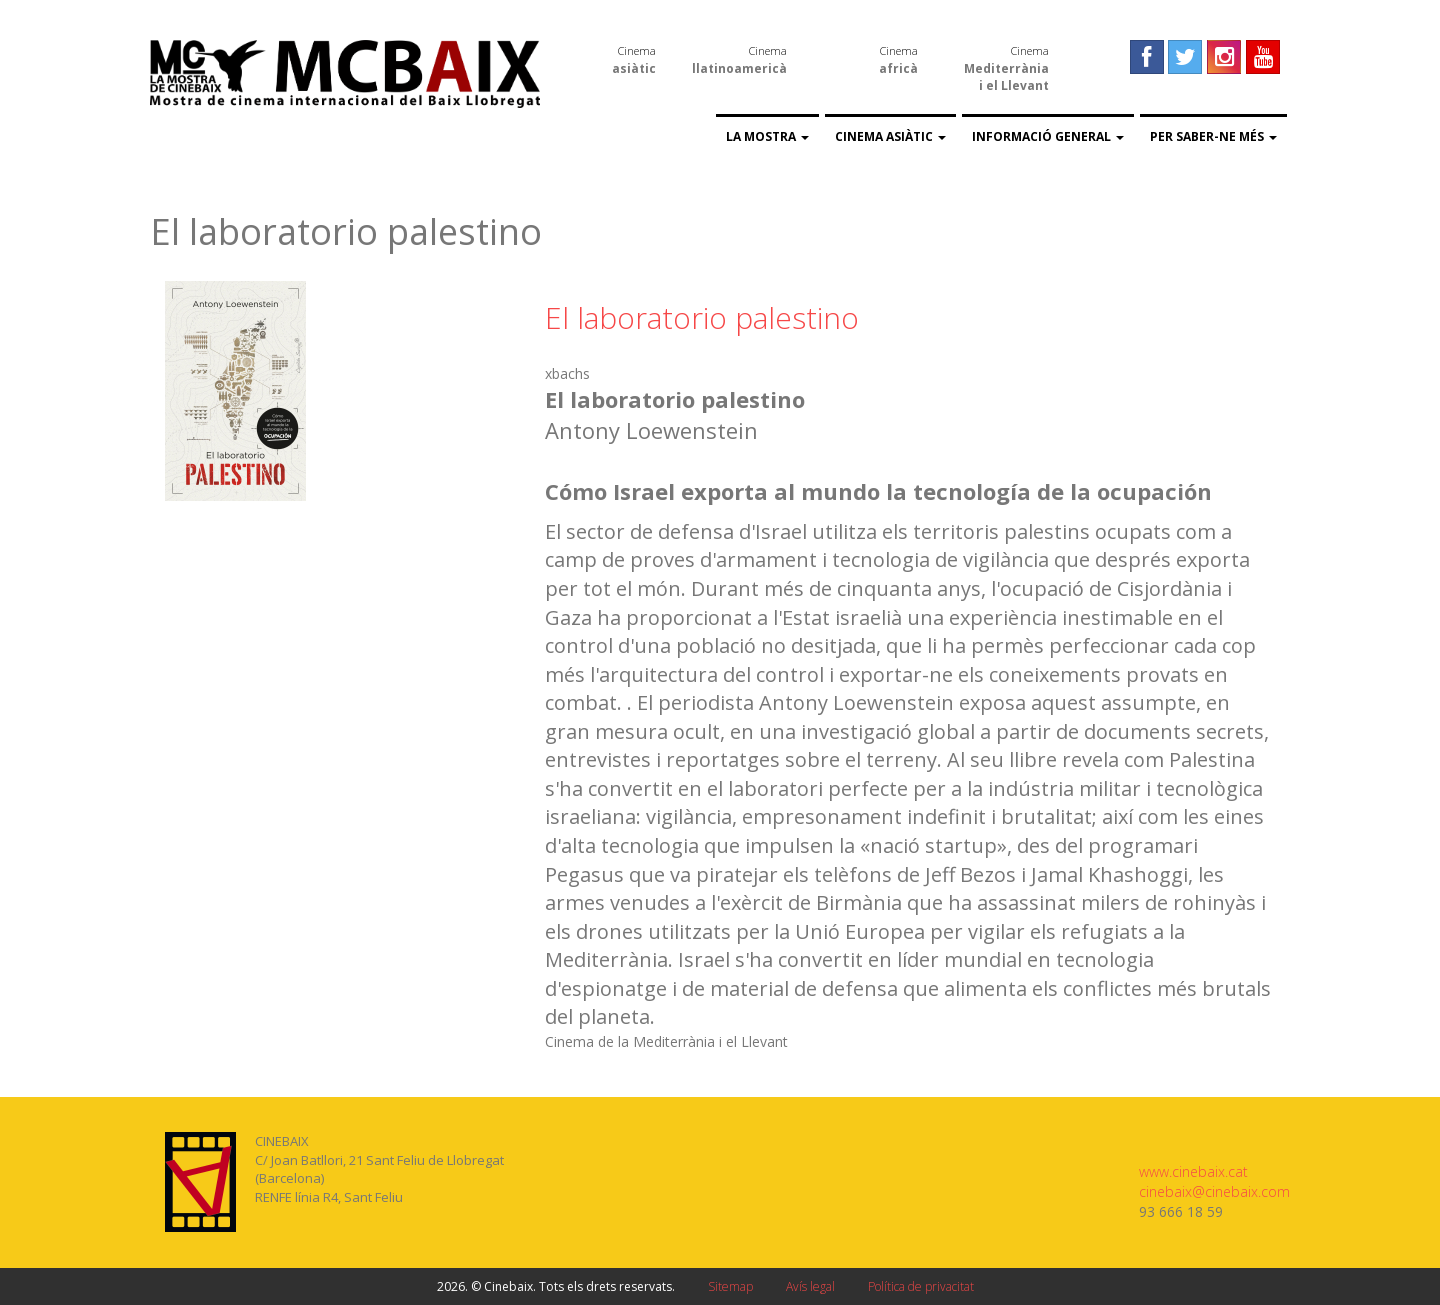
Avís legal (810, 1286)
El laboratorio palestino (702, 317)
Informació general (1048, 136)
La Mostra (767, 136)
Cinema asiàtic (890, 136)
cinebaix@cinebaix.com (1214, 1191)
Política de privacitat (921, 1286)
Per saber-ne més (1213, 136)
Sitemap (730, 1286)
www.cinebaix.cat (1193, 1171)
